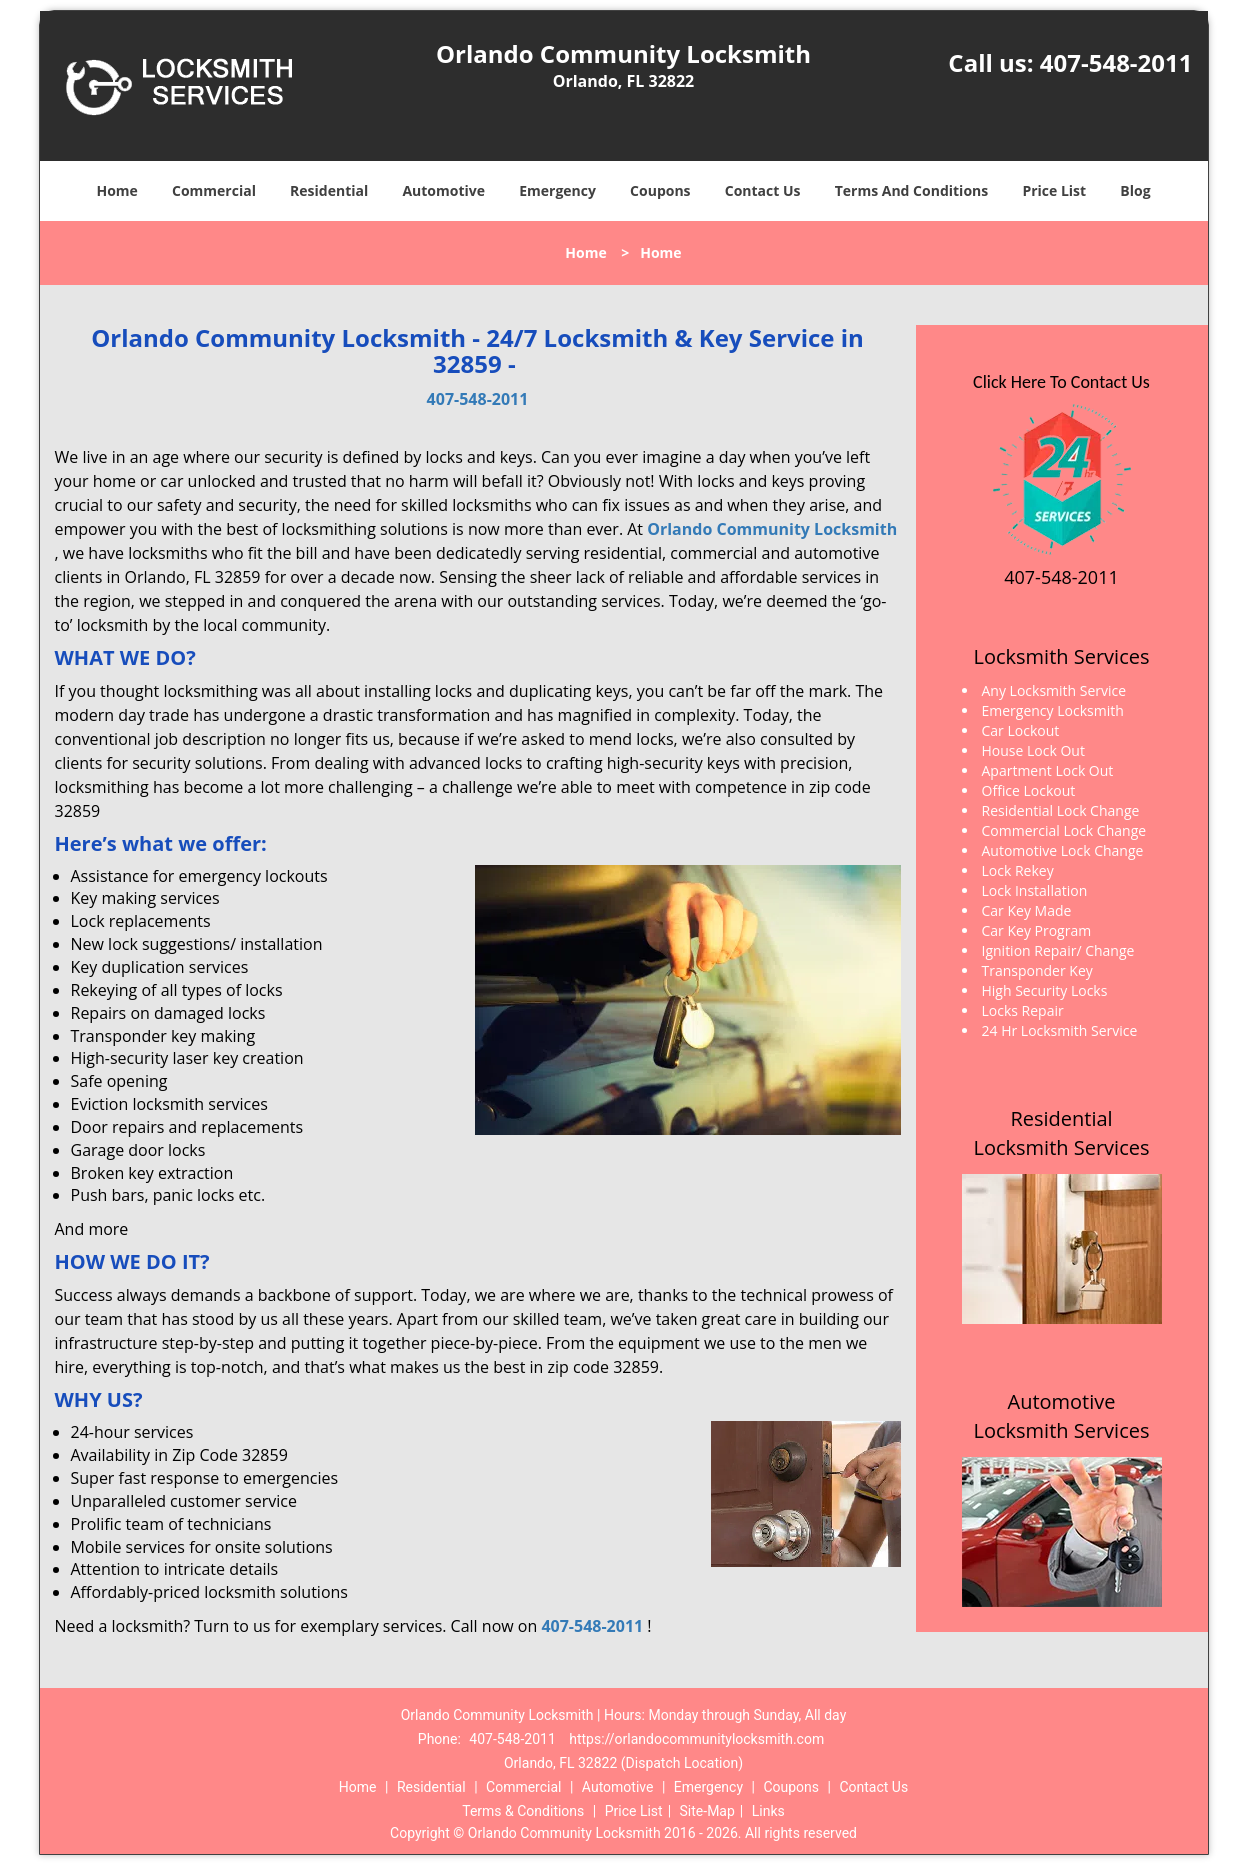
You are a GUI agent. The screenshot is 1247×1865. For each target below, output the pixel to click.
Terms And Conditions (912, 190)
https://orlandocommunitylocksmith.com (696, 1739)
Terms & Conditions (523, 1811)
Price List (1054, 190)
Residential (329, 190)
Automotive (443, 190)
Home (116, 190)
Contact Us (763, 190)
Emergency (557, 190)
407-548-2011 (1116, 62)
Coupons (660, 190)
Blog (1135, 190)
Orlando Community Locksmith (772, 529)
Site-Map (707, 1811)
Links (768, 1811)
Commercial (214, 190)
